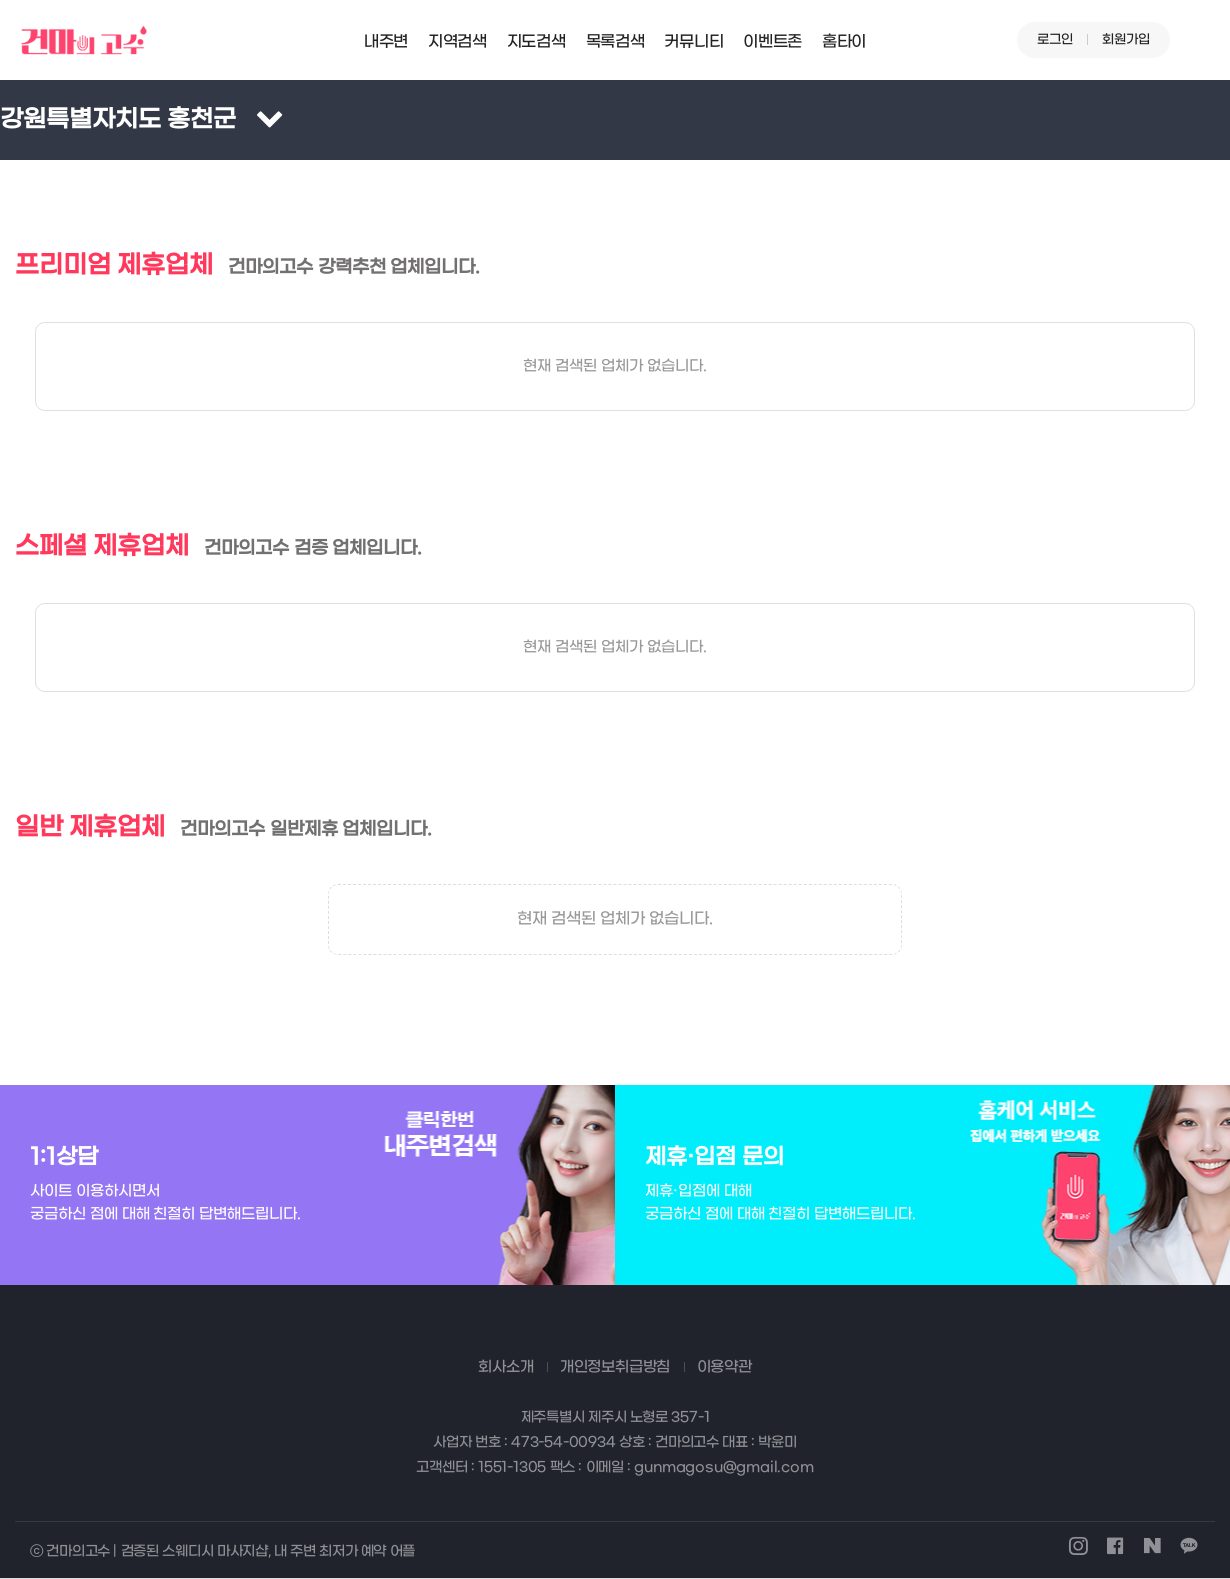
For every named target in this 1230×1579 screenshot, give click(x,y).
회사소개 (505, 1367)
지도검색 (536, 41)
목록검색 (615, 41)
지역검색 (457, 41)
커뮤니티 (693, 41)
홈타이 (844, 41)
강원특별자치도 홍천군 (118, 120)
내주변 (386, 41)
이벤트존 (772, 41)
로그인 (1055, 39)
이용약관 (724, 1367)
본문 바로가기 (0, 0)
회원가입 (1126, 39)
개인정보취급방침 (615, 1367)
